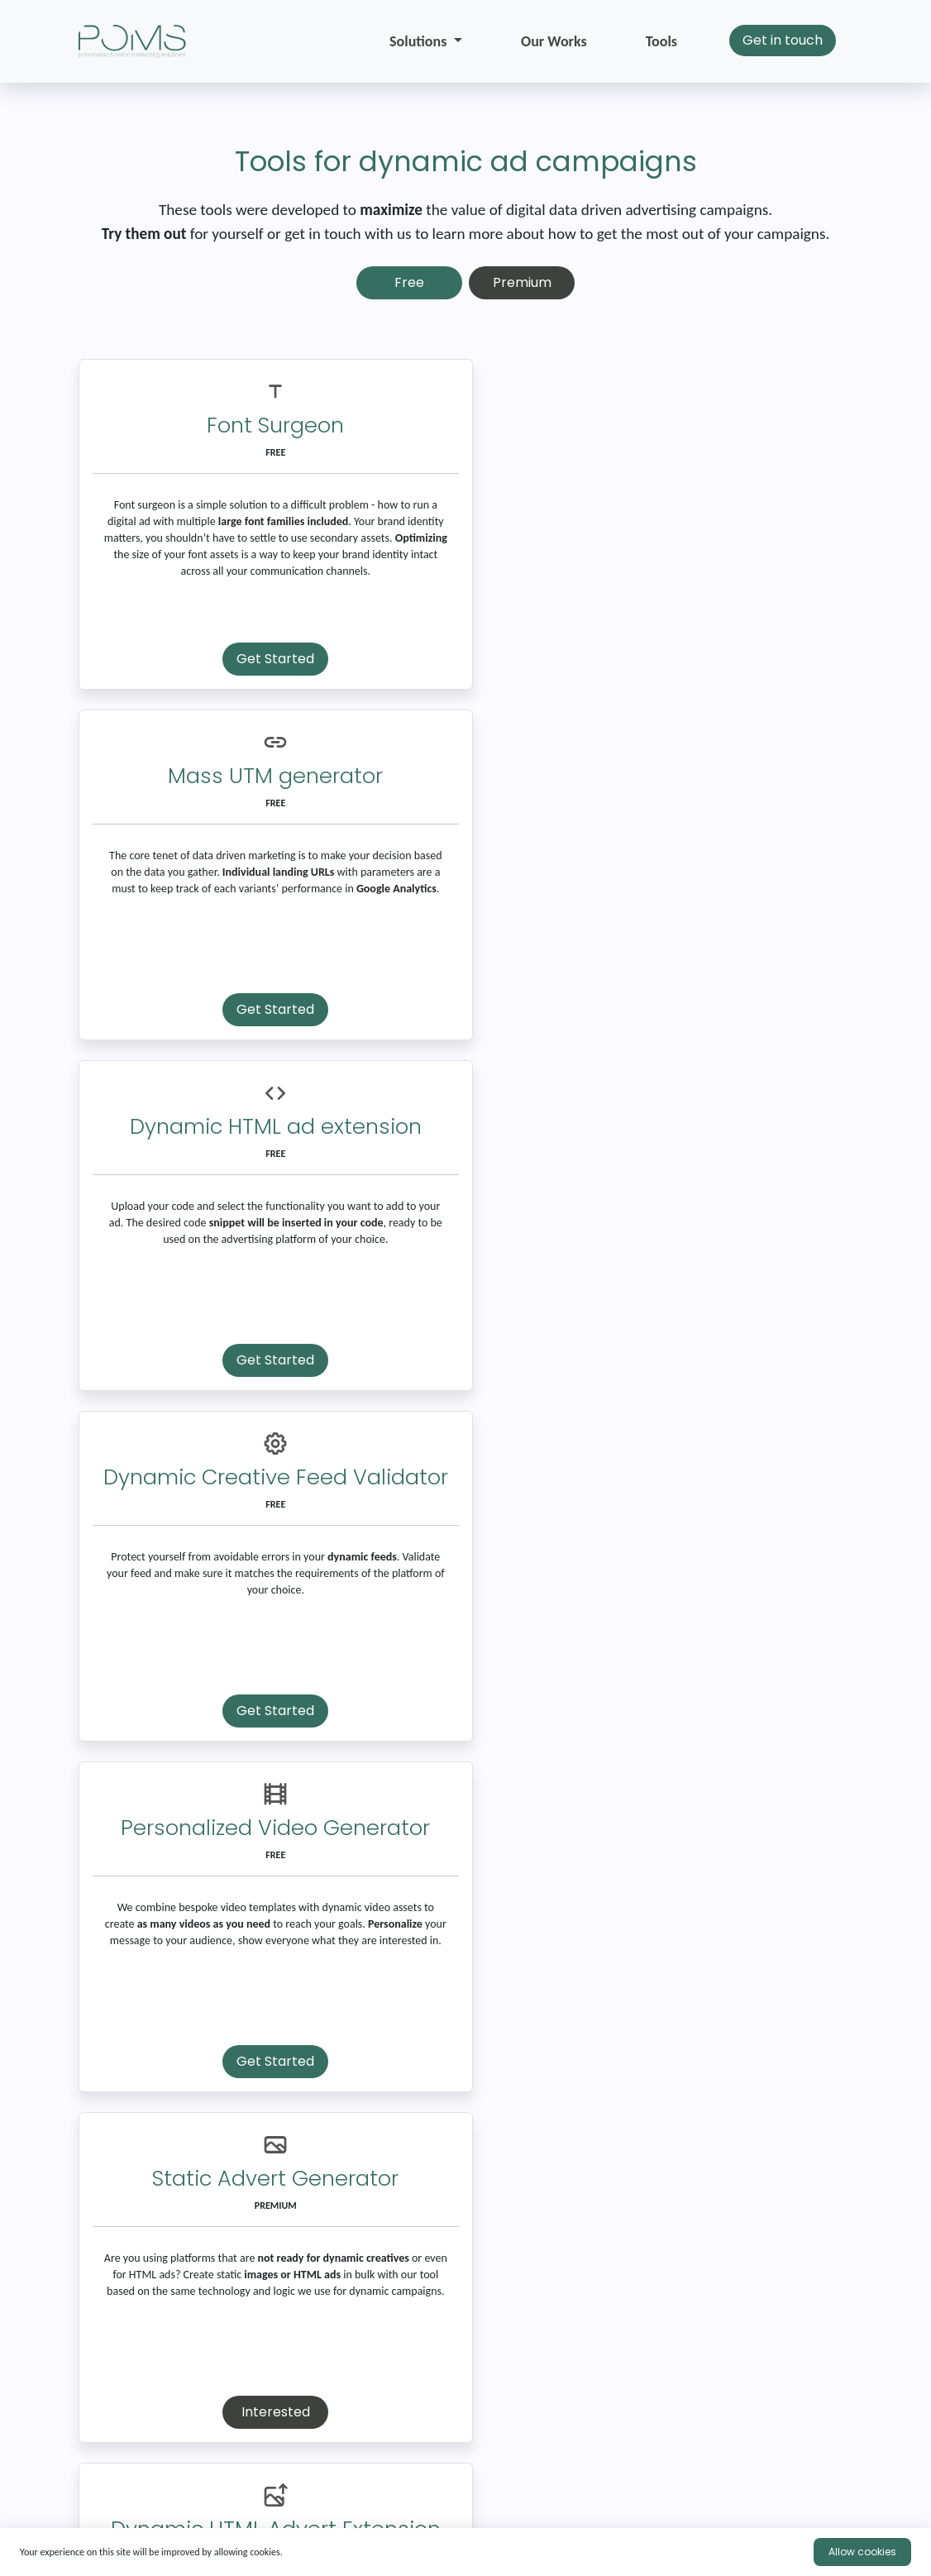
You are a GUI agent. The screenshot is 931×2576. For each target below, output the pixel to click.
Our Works (554, 41)
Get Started (267, 658)
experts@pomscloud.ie (201, 2495)
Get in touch (782, 40)
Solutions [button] (419, 41)
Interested (664, 1359)
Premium (522, 282)
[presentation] (204, 2425)
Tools (661, 41)
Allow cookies (862, 2552)
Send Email (400, 2320)
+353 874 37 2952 (466, 2495)
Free (409, 282)
